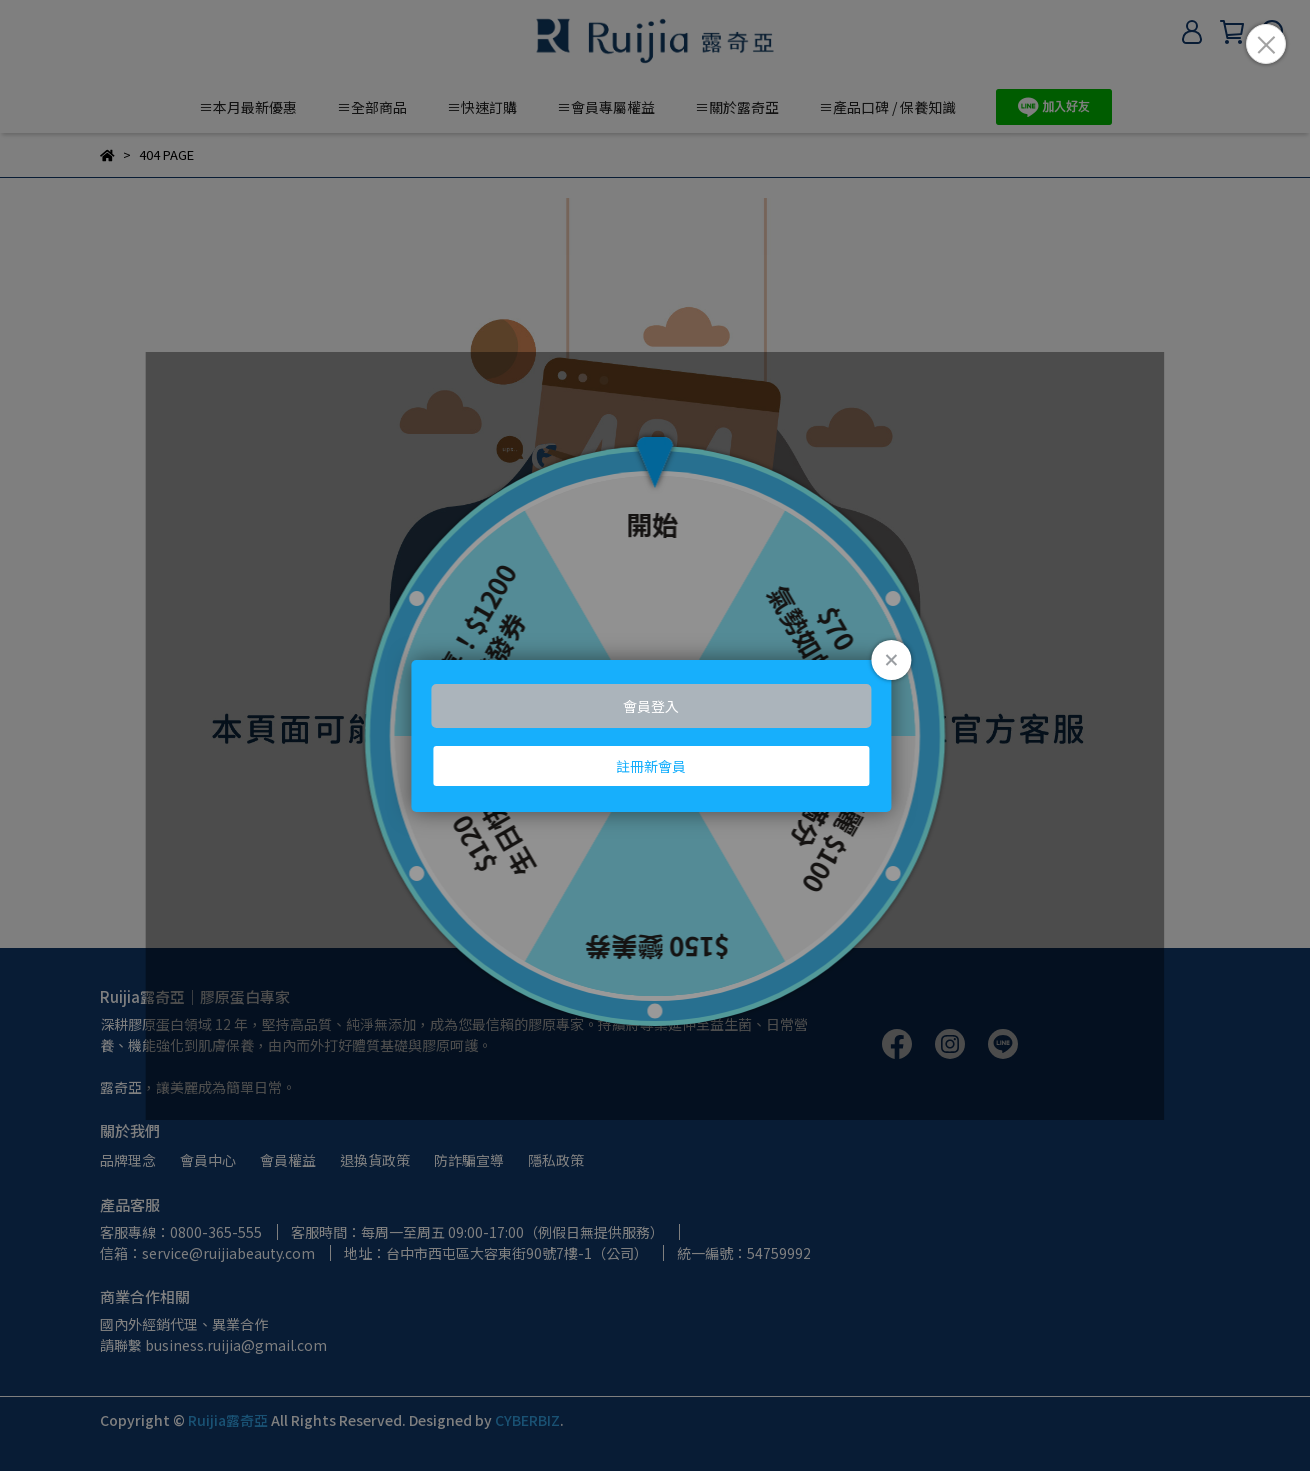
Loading (654, 736)
